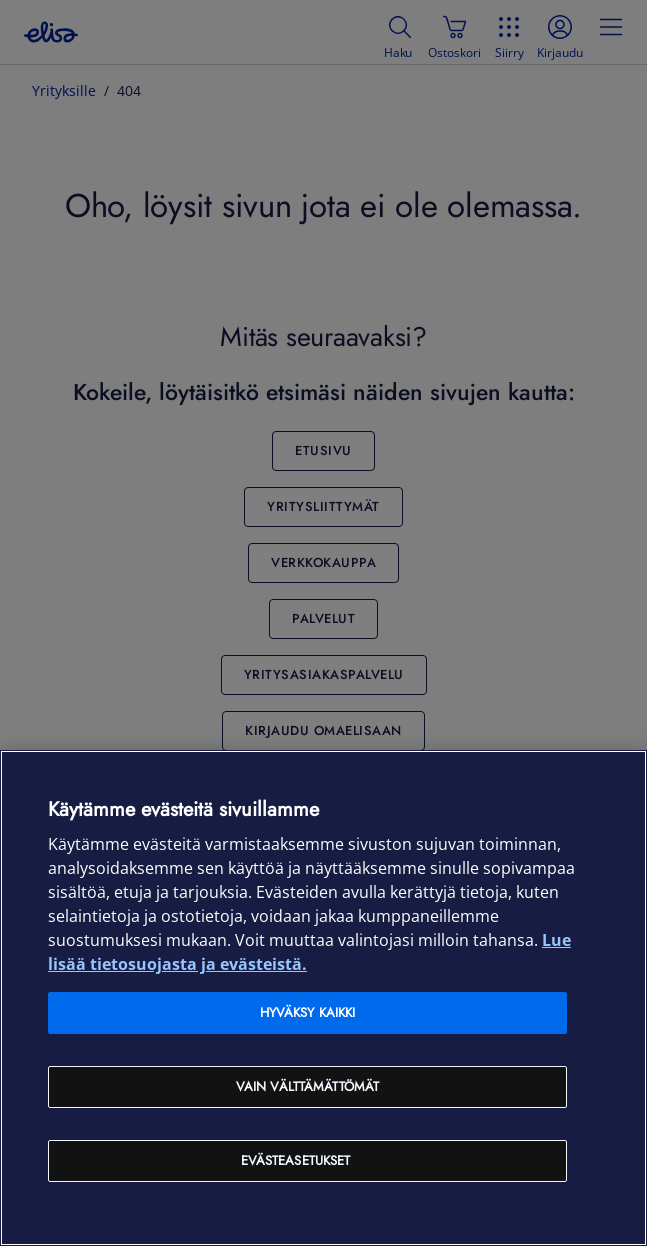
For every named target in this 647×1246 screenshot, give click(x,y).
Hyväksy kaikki (308, 1012)
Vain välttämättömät (307, 1086)
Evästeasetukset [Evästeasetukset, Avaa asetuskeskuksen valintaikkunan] (296, 1160)
